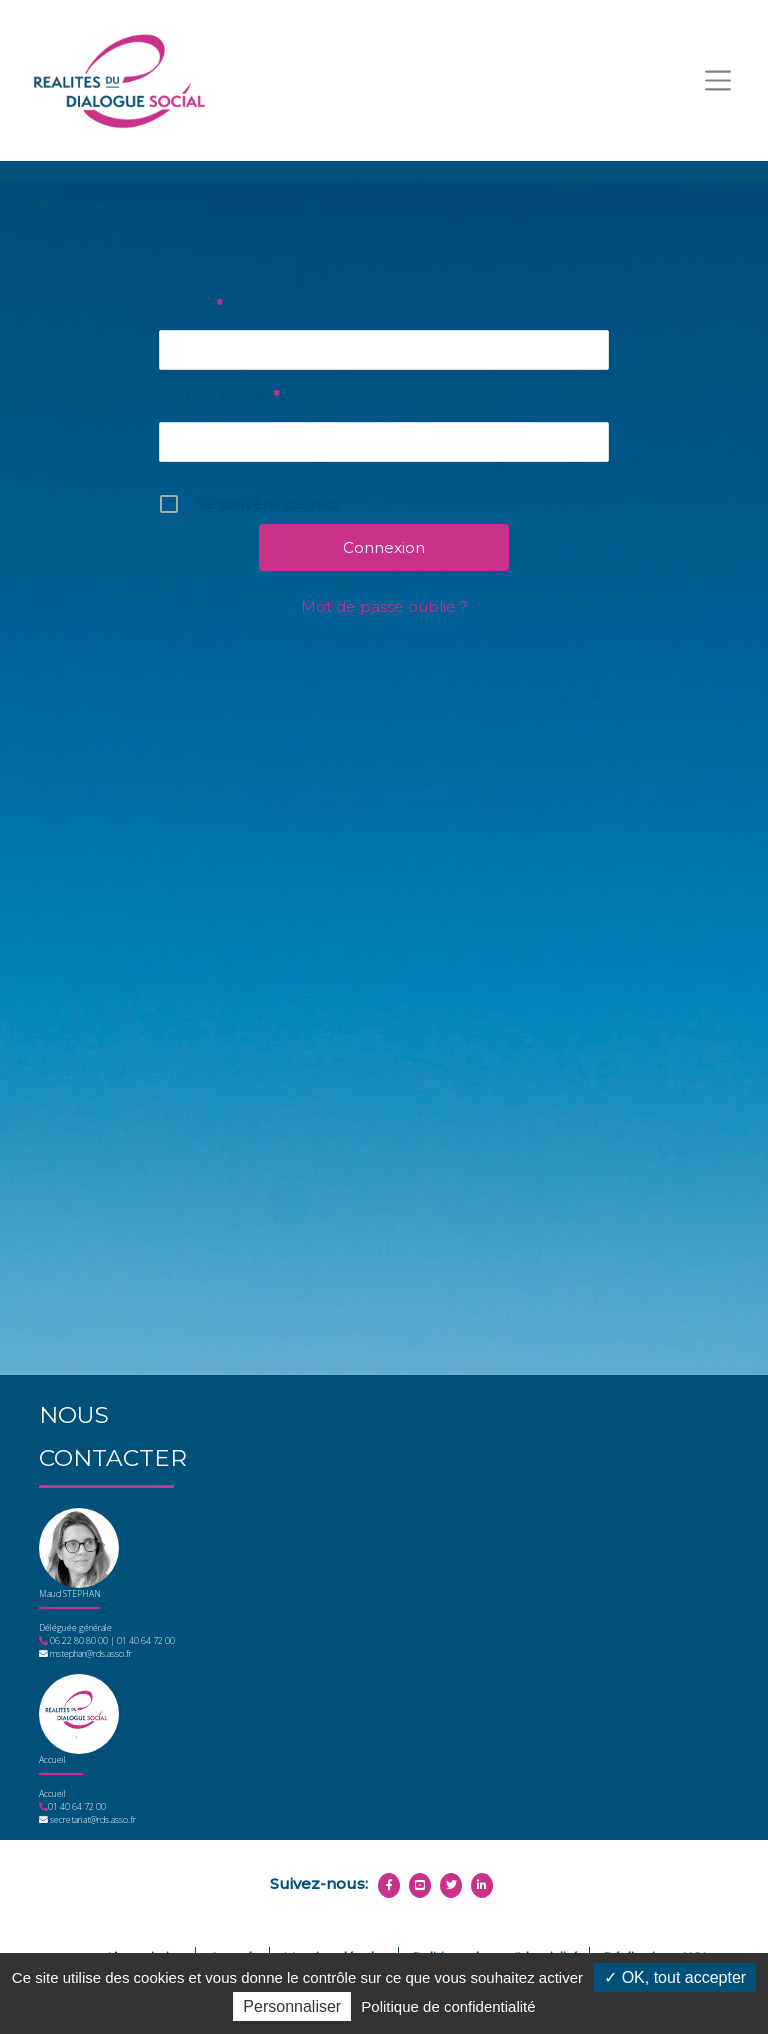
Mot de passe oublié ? (384, 606)
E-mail (190, 305)
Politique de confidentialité (448, 2006)
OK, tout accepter (675, 1977)
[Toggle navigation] (718, 80)
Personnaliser (292, 2006)
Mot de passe (219, 396)
